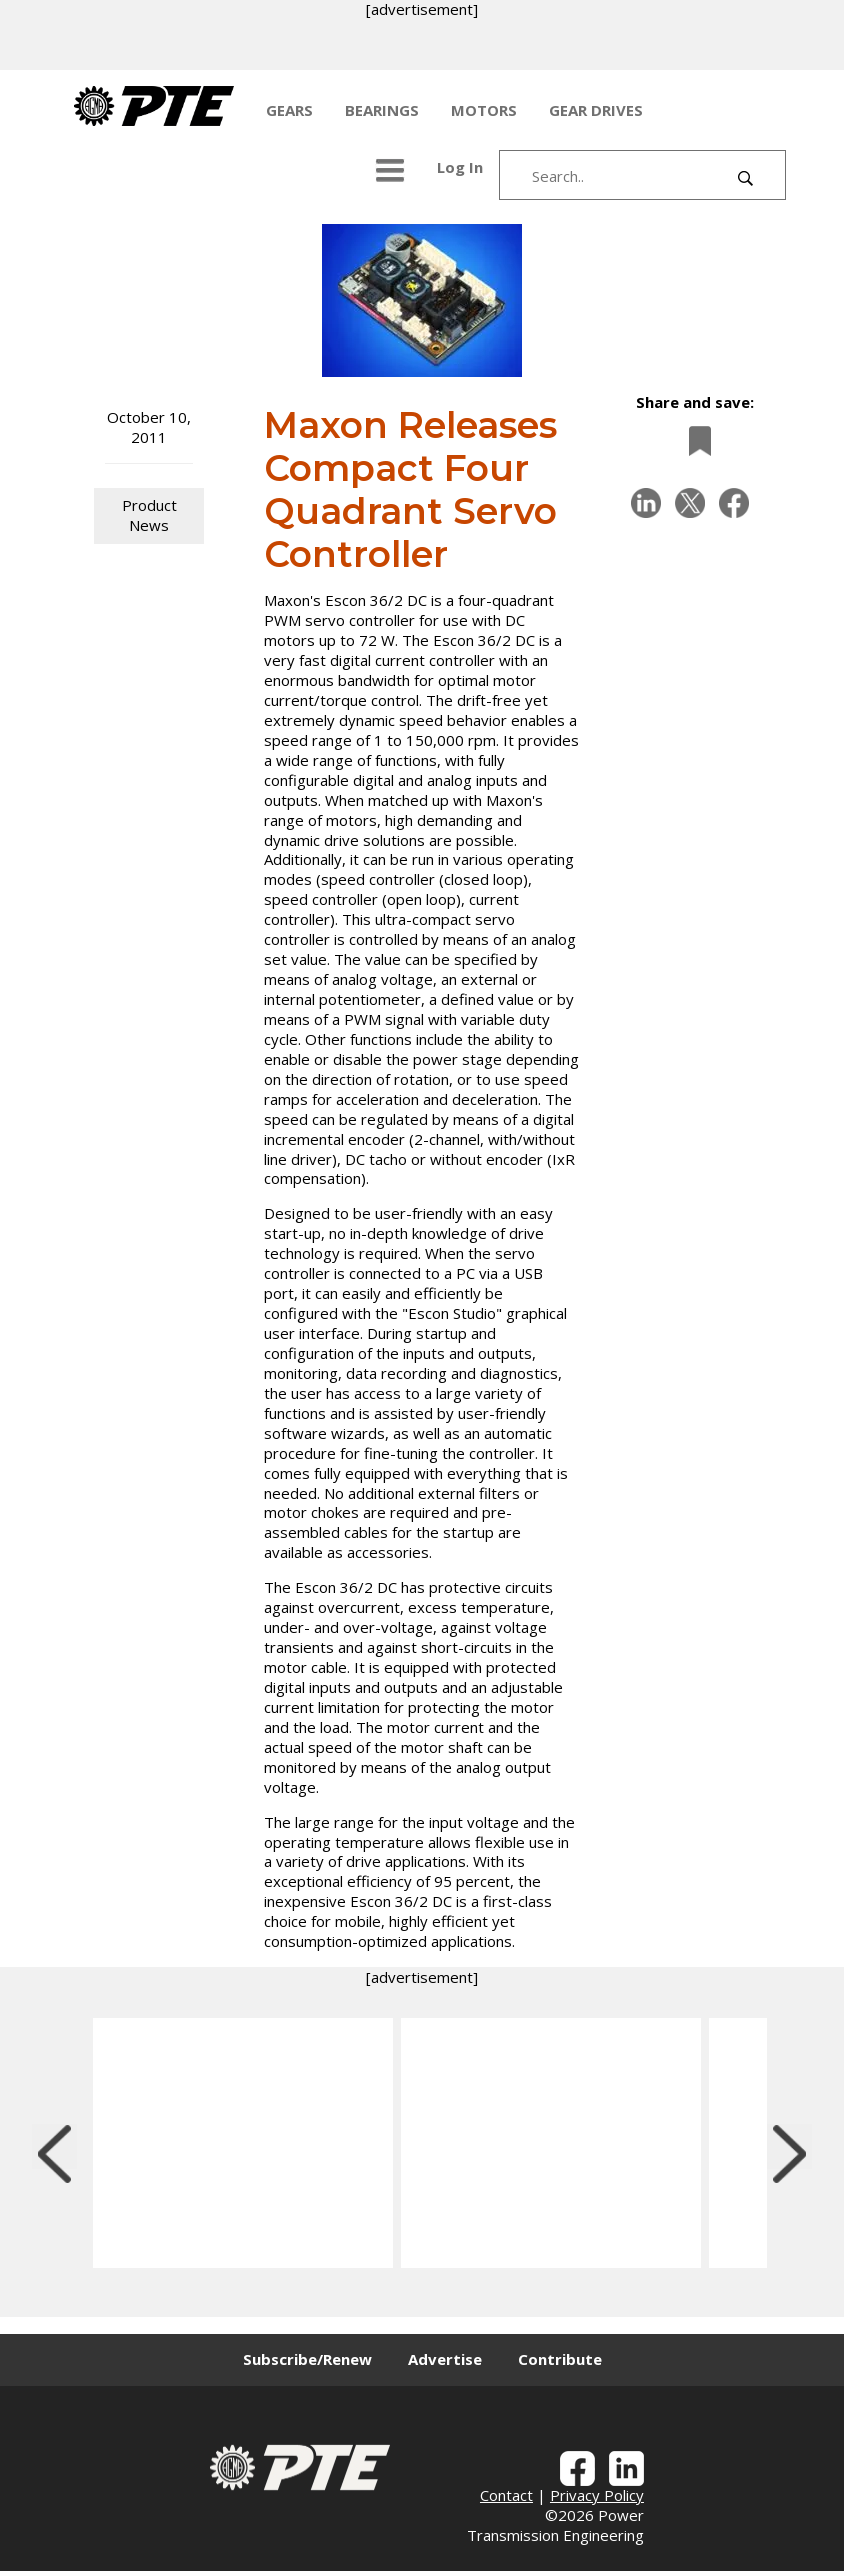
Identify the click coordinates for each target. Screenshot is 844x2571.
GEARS (289, 110)
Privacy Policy (597, 2495)
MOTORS (484, 110)
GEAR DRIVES (596, 110)
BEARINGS (382, 110)
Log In (460, 167)
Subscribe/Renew (307, 2359)
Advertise (445, 2359)
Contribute (560, 2359)
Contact (506, 2495)
